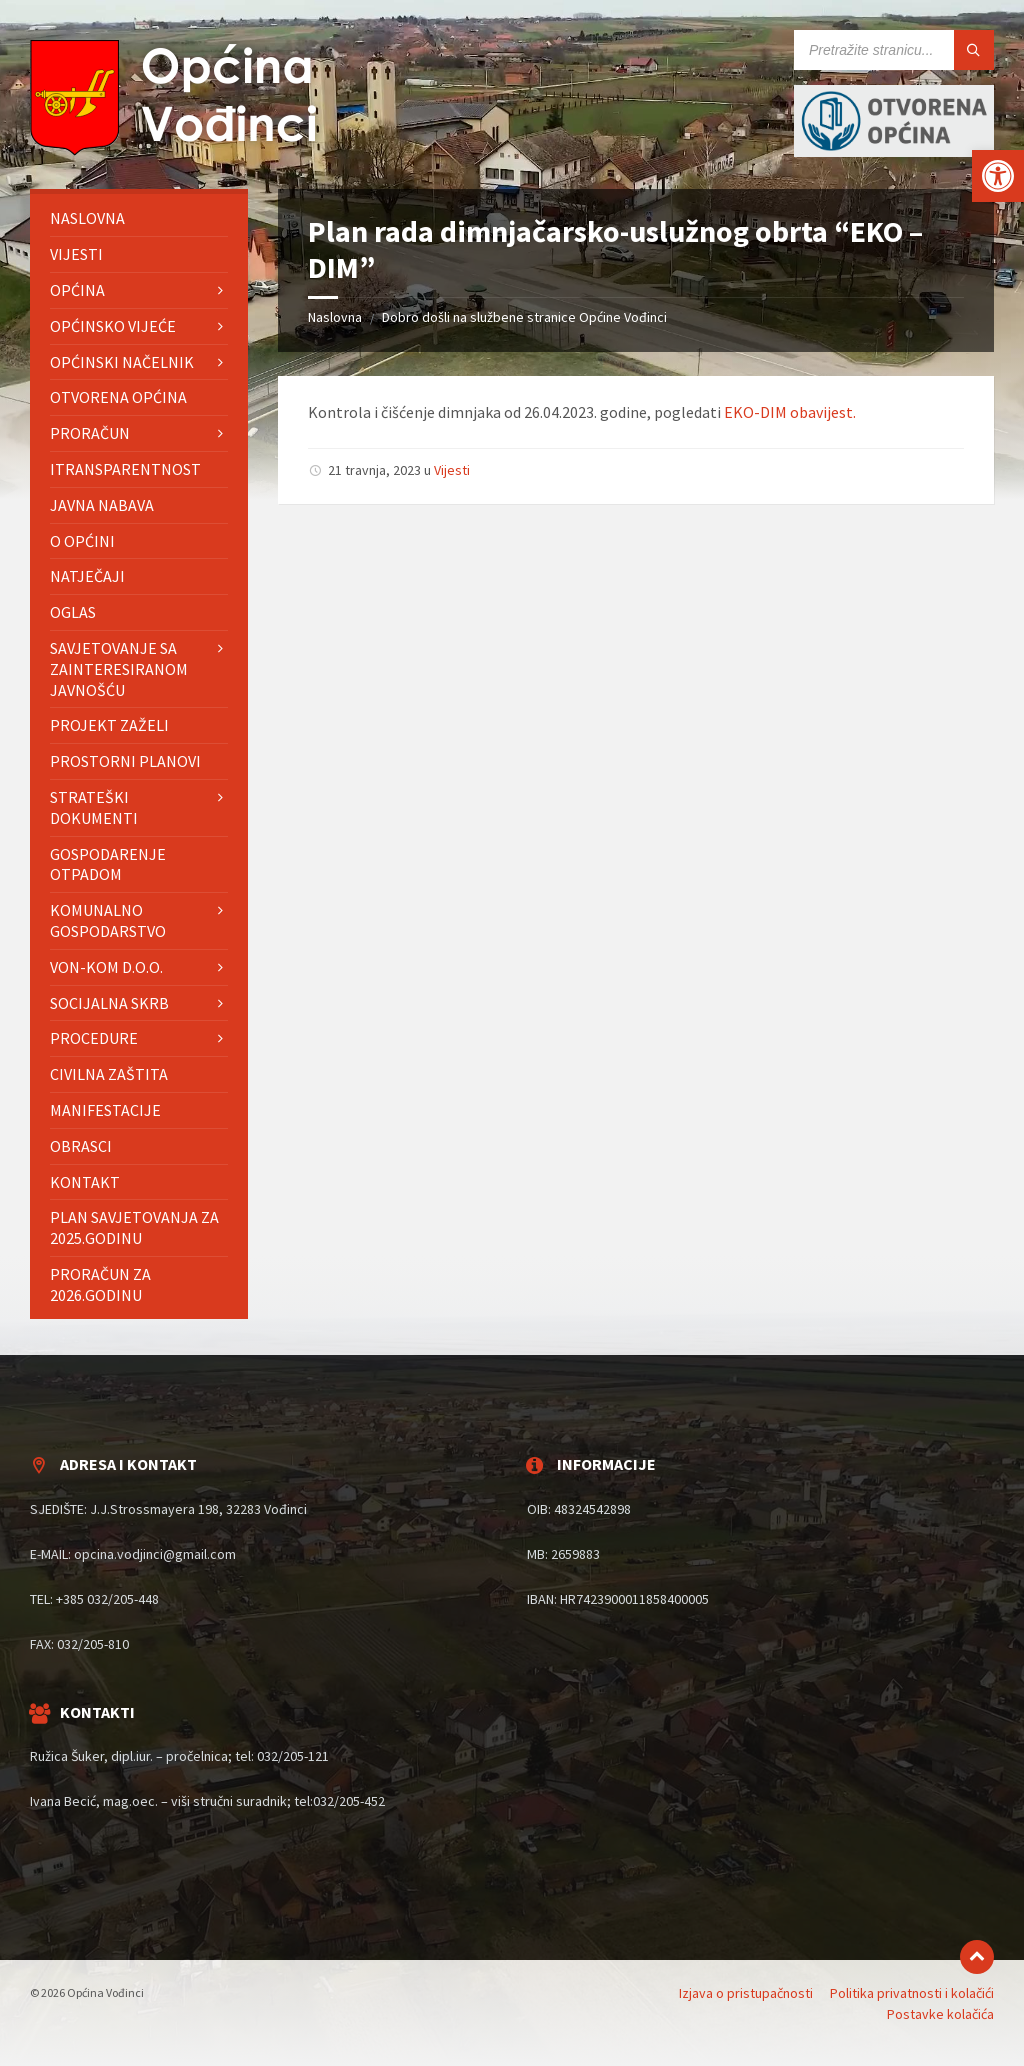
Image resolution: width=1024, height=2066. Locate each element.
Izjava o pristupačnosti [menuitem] (746, 1993)
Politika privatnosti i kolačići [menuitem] (912, 1993)
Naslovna (335, 317)
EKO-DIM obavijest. (790, 412)
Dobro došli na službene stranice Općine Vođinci (524, 317)
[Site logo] (180, 150)
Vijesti (452, 470)
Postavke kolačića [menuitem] (940, 2014)
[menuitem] (139, 218)
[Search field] (894, 50)
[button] (998, 176)
